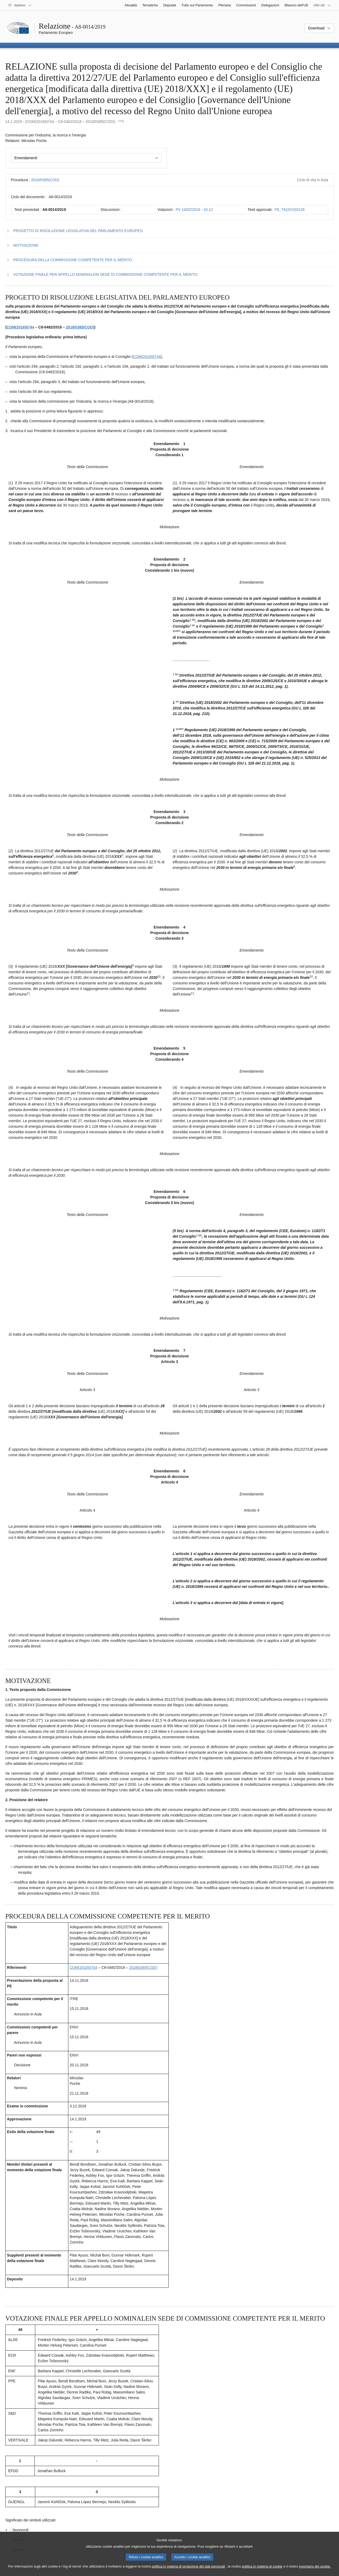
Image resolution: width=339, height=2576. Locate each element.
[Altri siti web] (322, 5)
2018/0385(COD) (45, 180)
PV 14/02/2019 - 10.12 (194, 209)
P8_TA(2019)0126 (290, 209)
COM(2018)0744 (20, 327)
